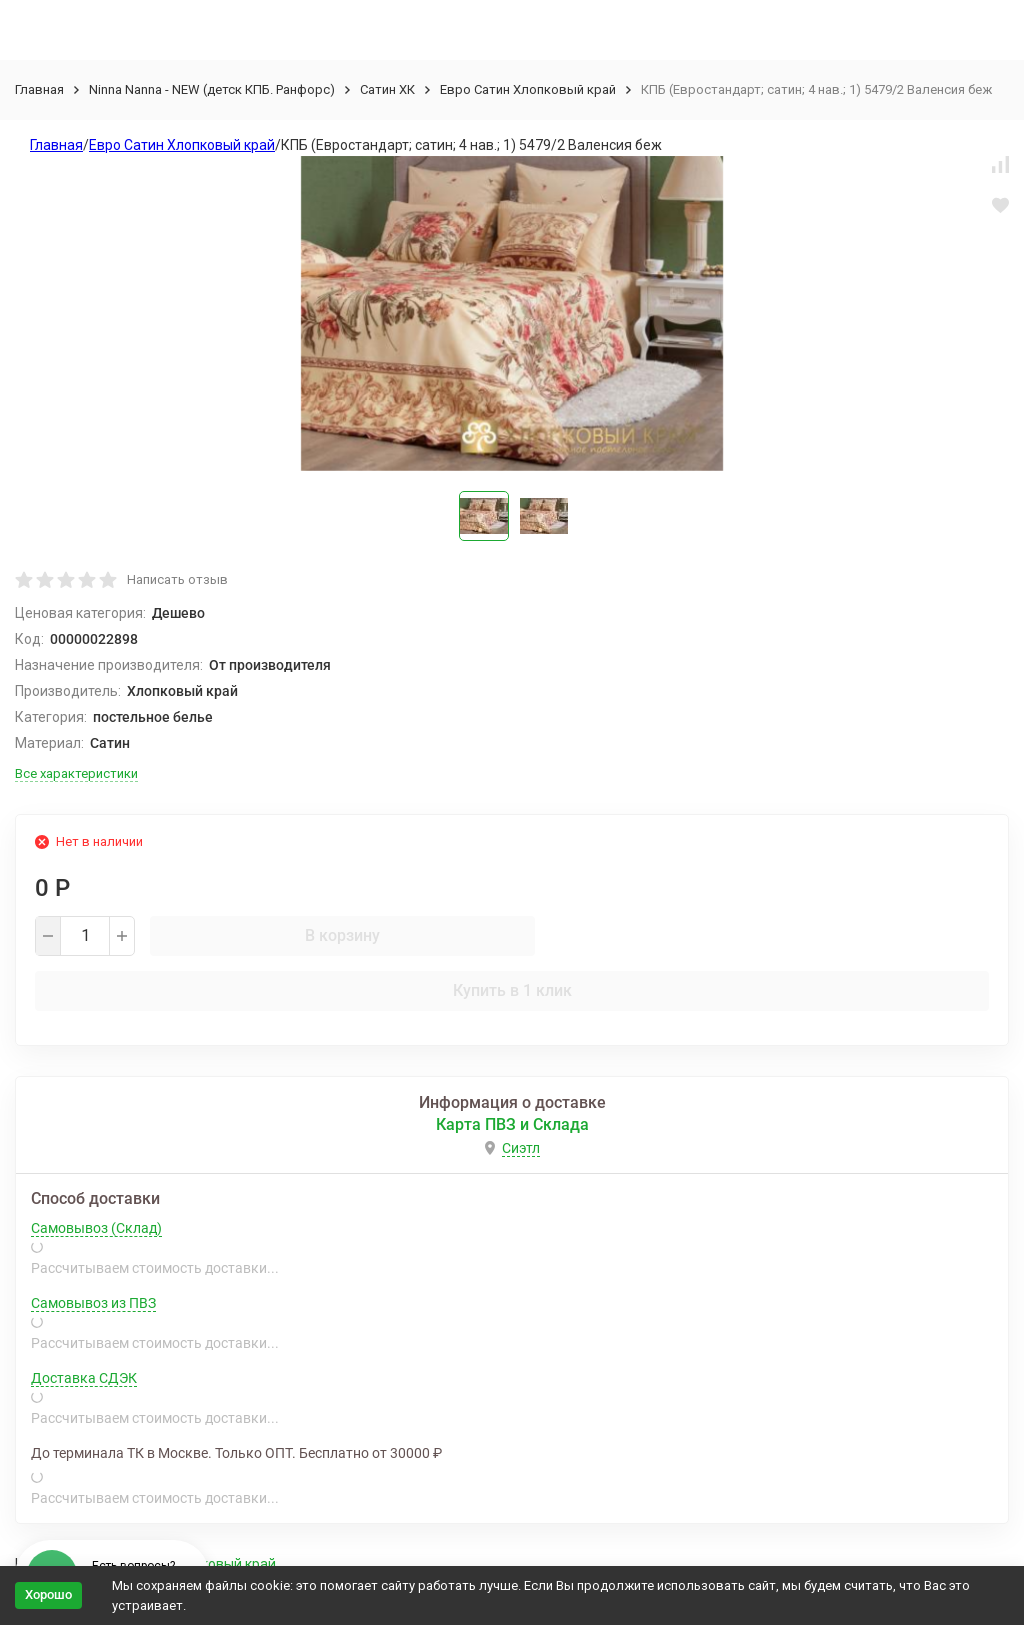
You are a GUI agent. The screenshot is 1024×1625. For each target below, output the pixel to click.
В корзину (342, 935)
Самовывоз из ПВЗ (93, 1303)
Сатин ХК (387, 89)
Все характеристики (76, 773)
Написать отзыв (177, 579)
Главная (39, 89)
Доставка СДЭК (84, 1378)
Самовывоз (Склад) (96, 1228)
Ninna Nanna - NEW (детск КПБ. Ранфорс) (212, 89)
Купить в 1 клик (512, 990)
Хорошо (48, 1594)
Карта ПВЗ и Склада (512, 1124)
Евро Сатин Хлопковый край (528, 89)
